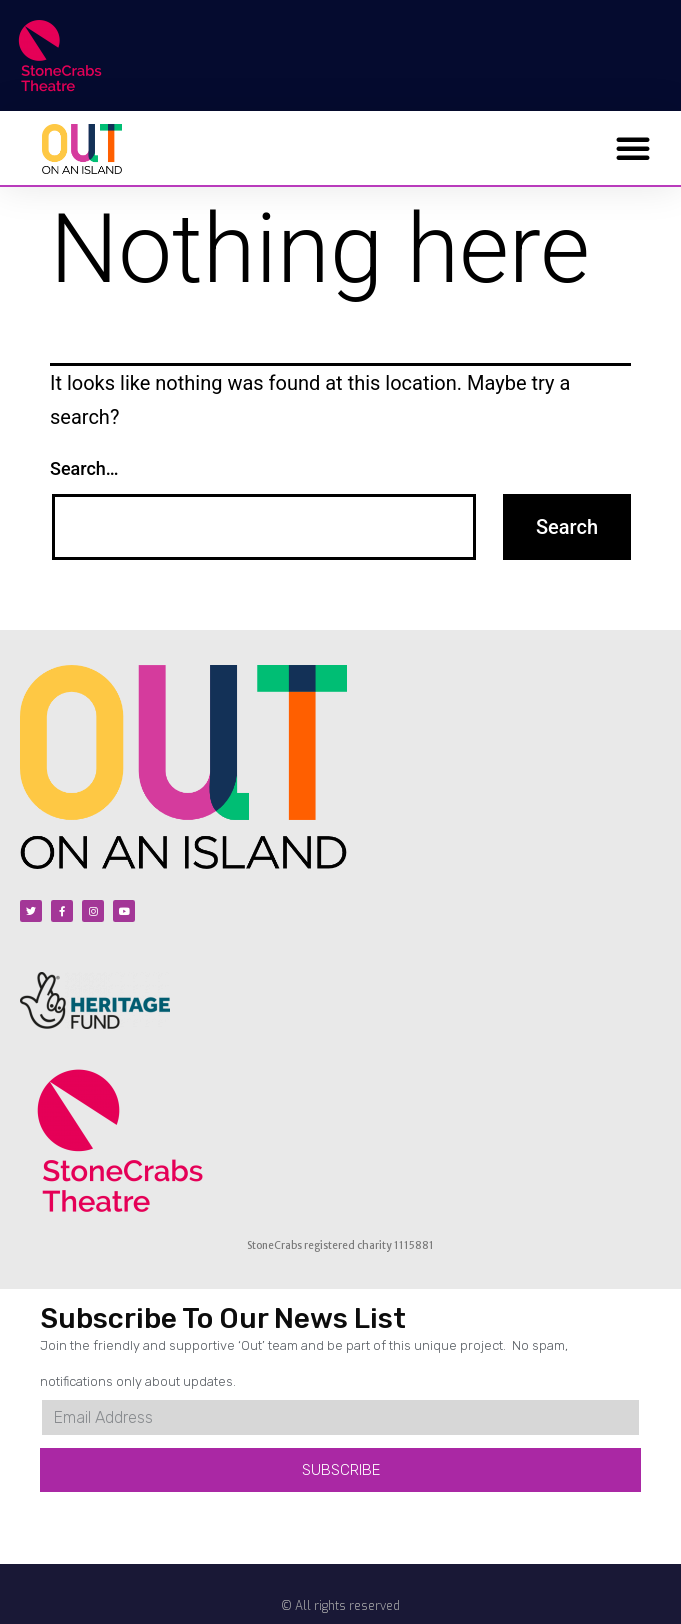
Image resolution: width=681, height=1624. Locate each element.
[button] (633, 148)
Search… (84, 468)
